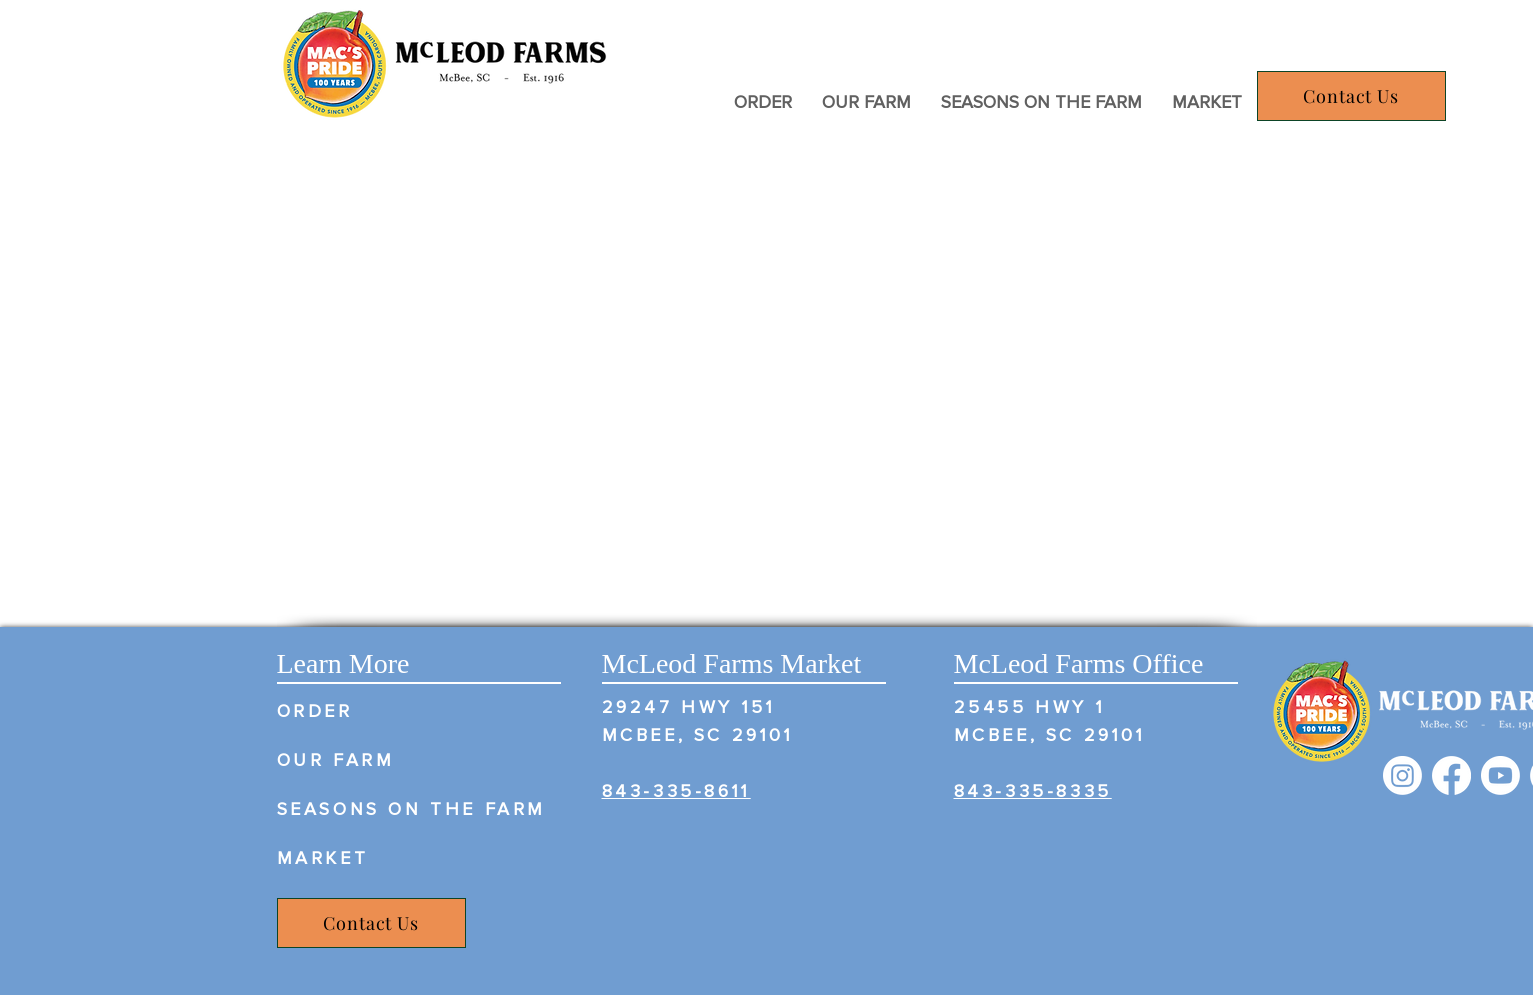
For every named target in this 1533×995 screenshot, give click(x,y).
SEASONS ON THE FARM (411, 809)
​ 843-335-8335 (1033, 791)
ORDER (315, 711)
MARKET (323, 858)
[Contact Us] (1351, 96)
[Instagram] (1402, 775)
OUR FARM (336, 760)
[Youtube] (1500, 775)
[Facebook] (1451, 775)
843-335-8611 (676, 791)
